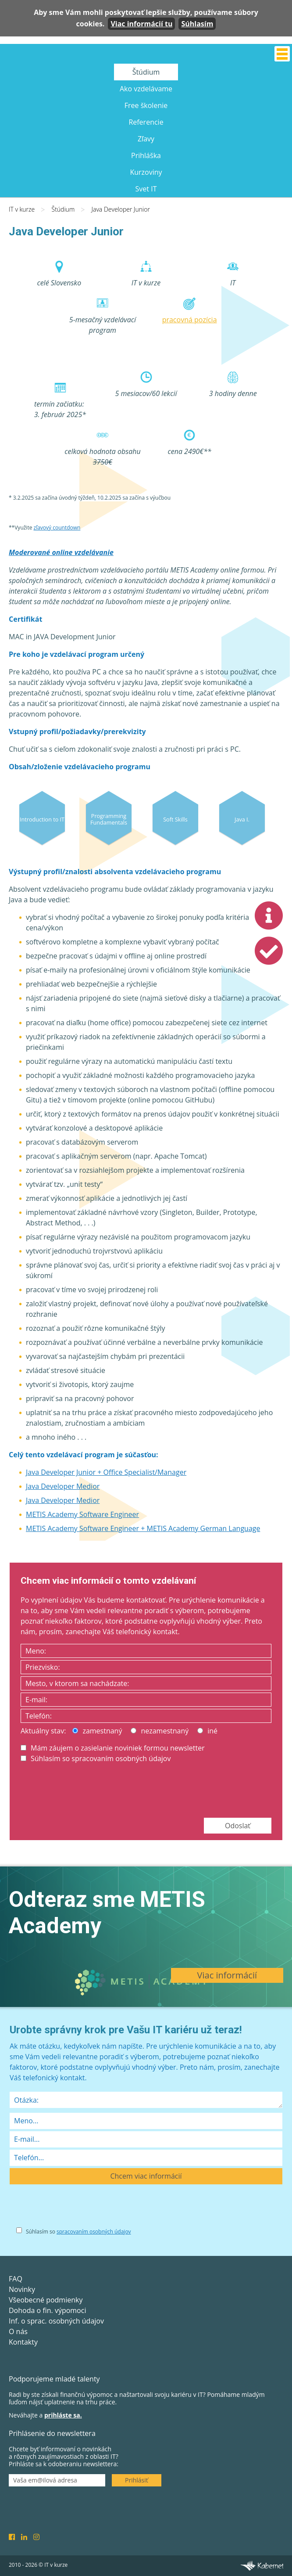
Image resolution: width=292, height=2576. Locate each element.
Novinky (22, 2289)
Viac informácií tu (141, 24)
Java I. (242, 819)
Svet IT (146, 189)
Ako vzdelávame (146, 89)
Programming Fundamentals (108, 819)
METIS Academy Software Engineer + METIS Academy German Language (143, 1528)
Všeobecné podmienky (45, 2300)
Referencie (145, 122)
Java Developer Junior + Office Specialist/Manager (106, 1472)
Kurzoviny (146, 172)
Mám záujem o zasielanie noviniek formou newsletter (113, 1748)
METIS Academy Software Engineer (82, 1514)
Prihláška (146, 155)
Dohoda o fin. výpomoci (47, 2310)
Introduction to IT (42, 819)
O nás (18, 2331)
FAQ (15, 2279)
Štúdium (146, 72)
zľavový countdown (57, 527)
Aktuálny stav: (43, 1731)
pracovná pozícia (189, 319)
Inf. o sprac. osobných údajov (56, 2321)
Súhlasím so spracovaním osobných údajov (96, 1758)
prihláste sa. (63, 2415)
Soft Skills (175, 819)
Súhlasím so (78, 2231)
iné (207, 1731)
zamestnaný (97, 1731)
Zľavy (146, 139)
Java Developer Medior (63, 1486)
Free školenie (146, 105)
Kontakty (23, 2342)
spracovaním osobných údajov (94, 2231)
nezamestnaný (160, 1731)
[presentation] (87, 1790)
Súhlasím (197, 24)
